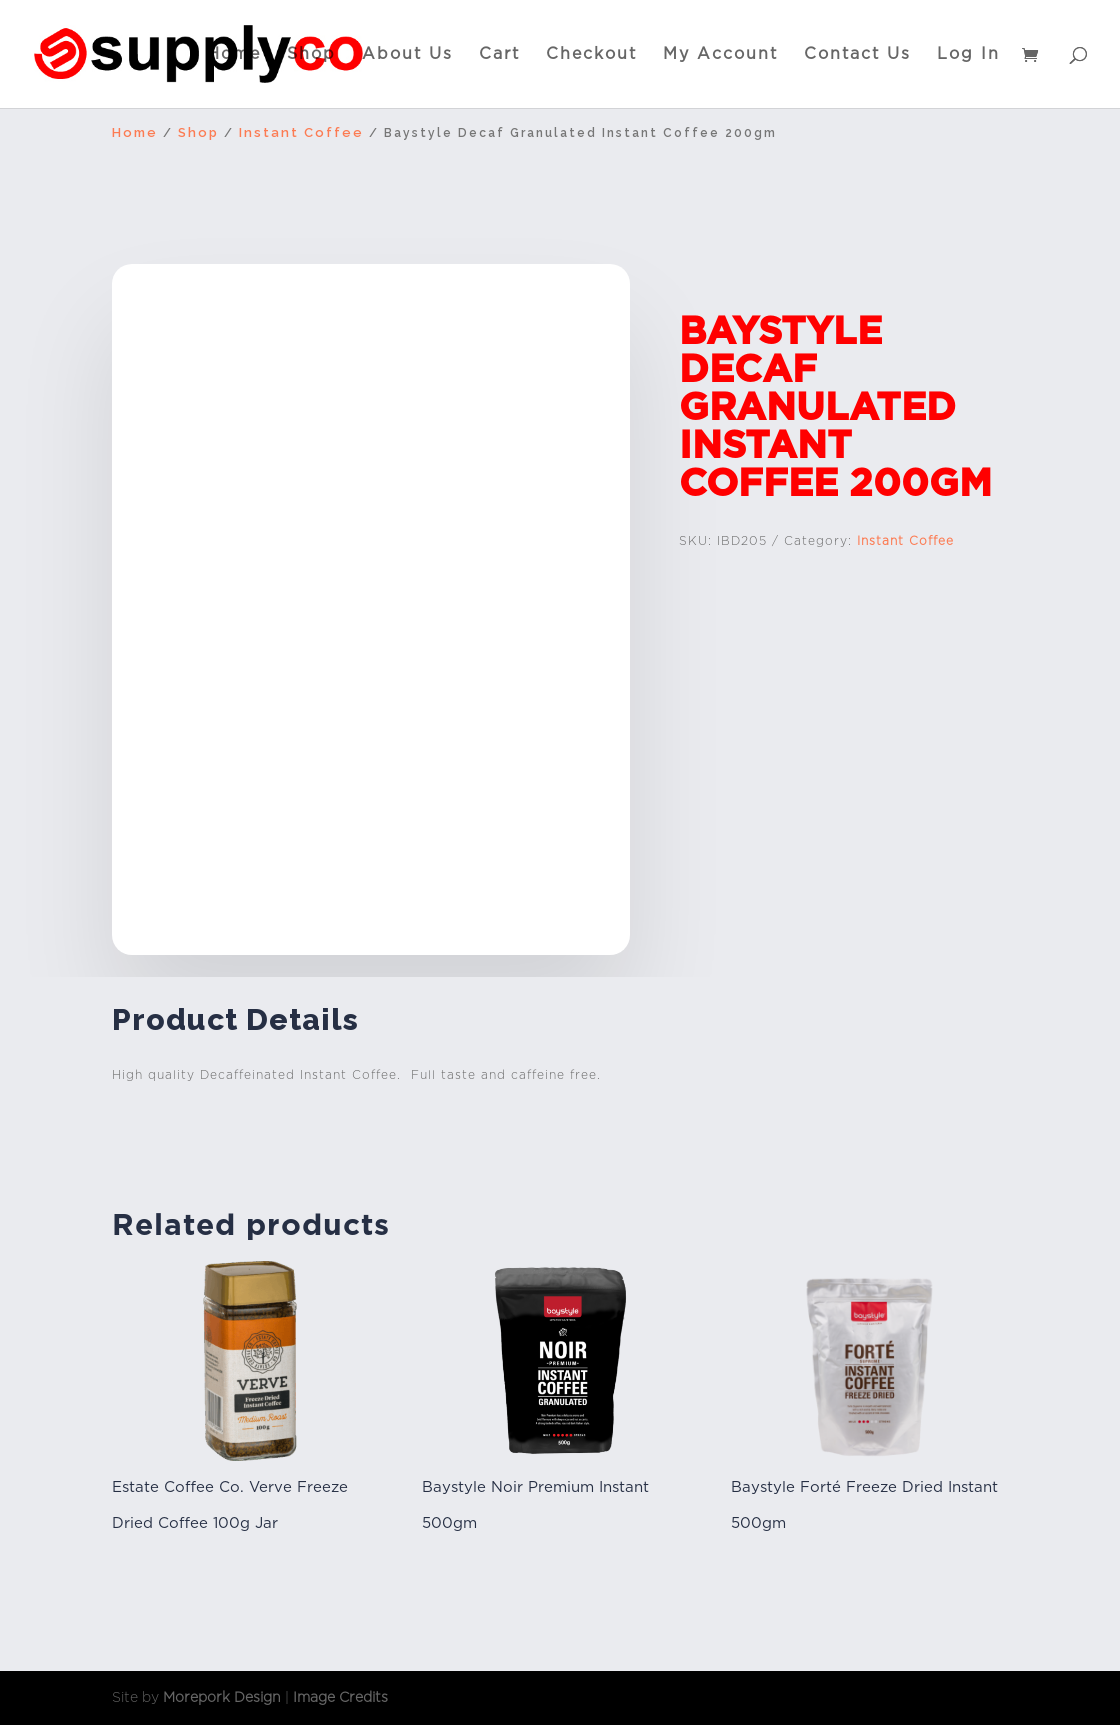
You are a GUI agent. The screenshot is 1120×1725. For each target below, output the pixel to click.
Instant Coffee (301, 132)
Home (234, 55)
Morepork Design (222, 1697)
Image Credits (340, 1697)
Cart (499, 55)
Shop (311, 55)
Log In (968, 55)
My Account (720, 55)
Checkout (591, 55)
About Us (407, 55)
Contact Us (857, 55)
